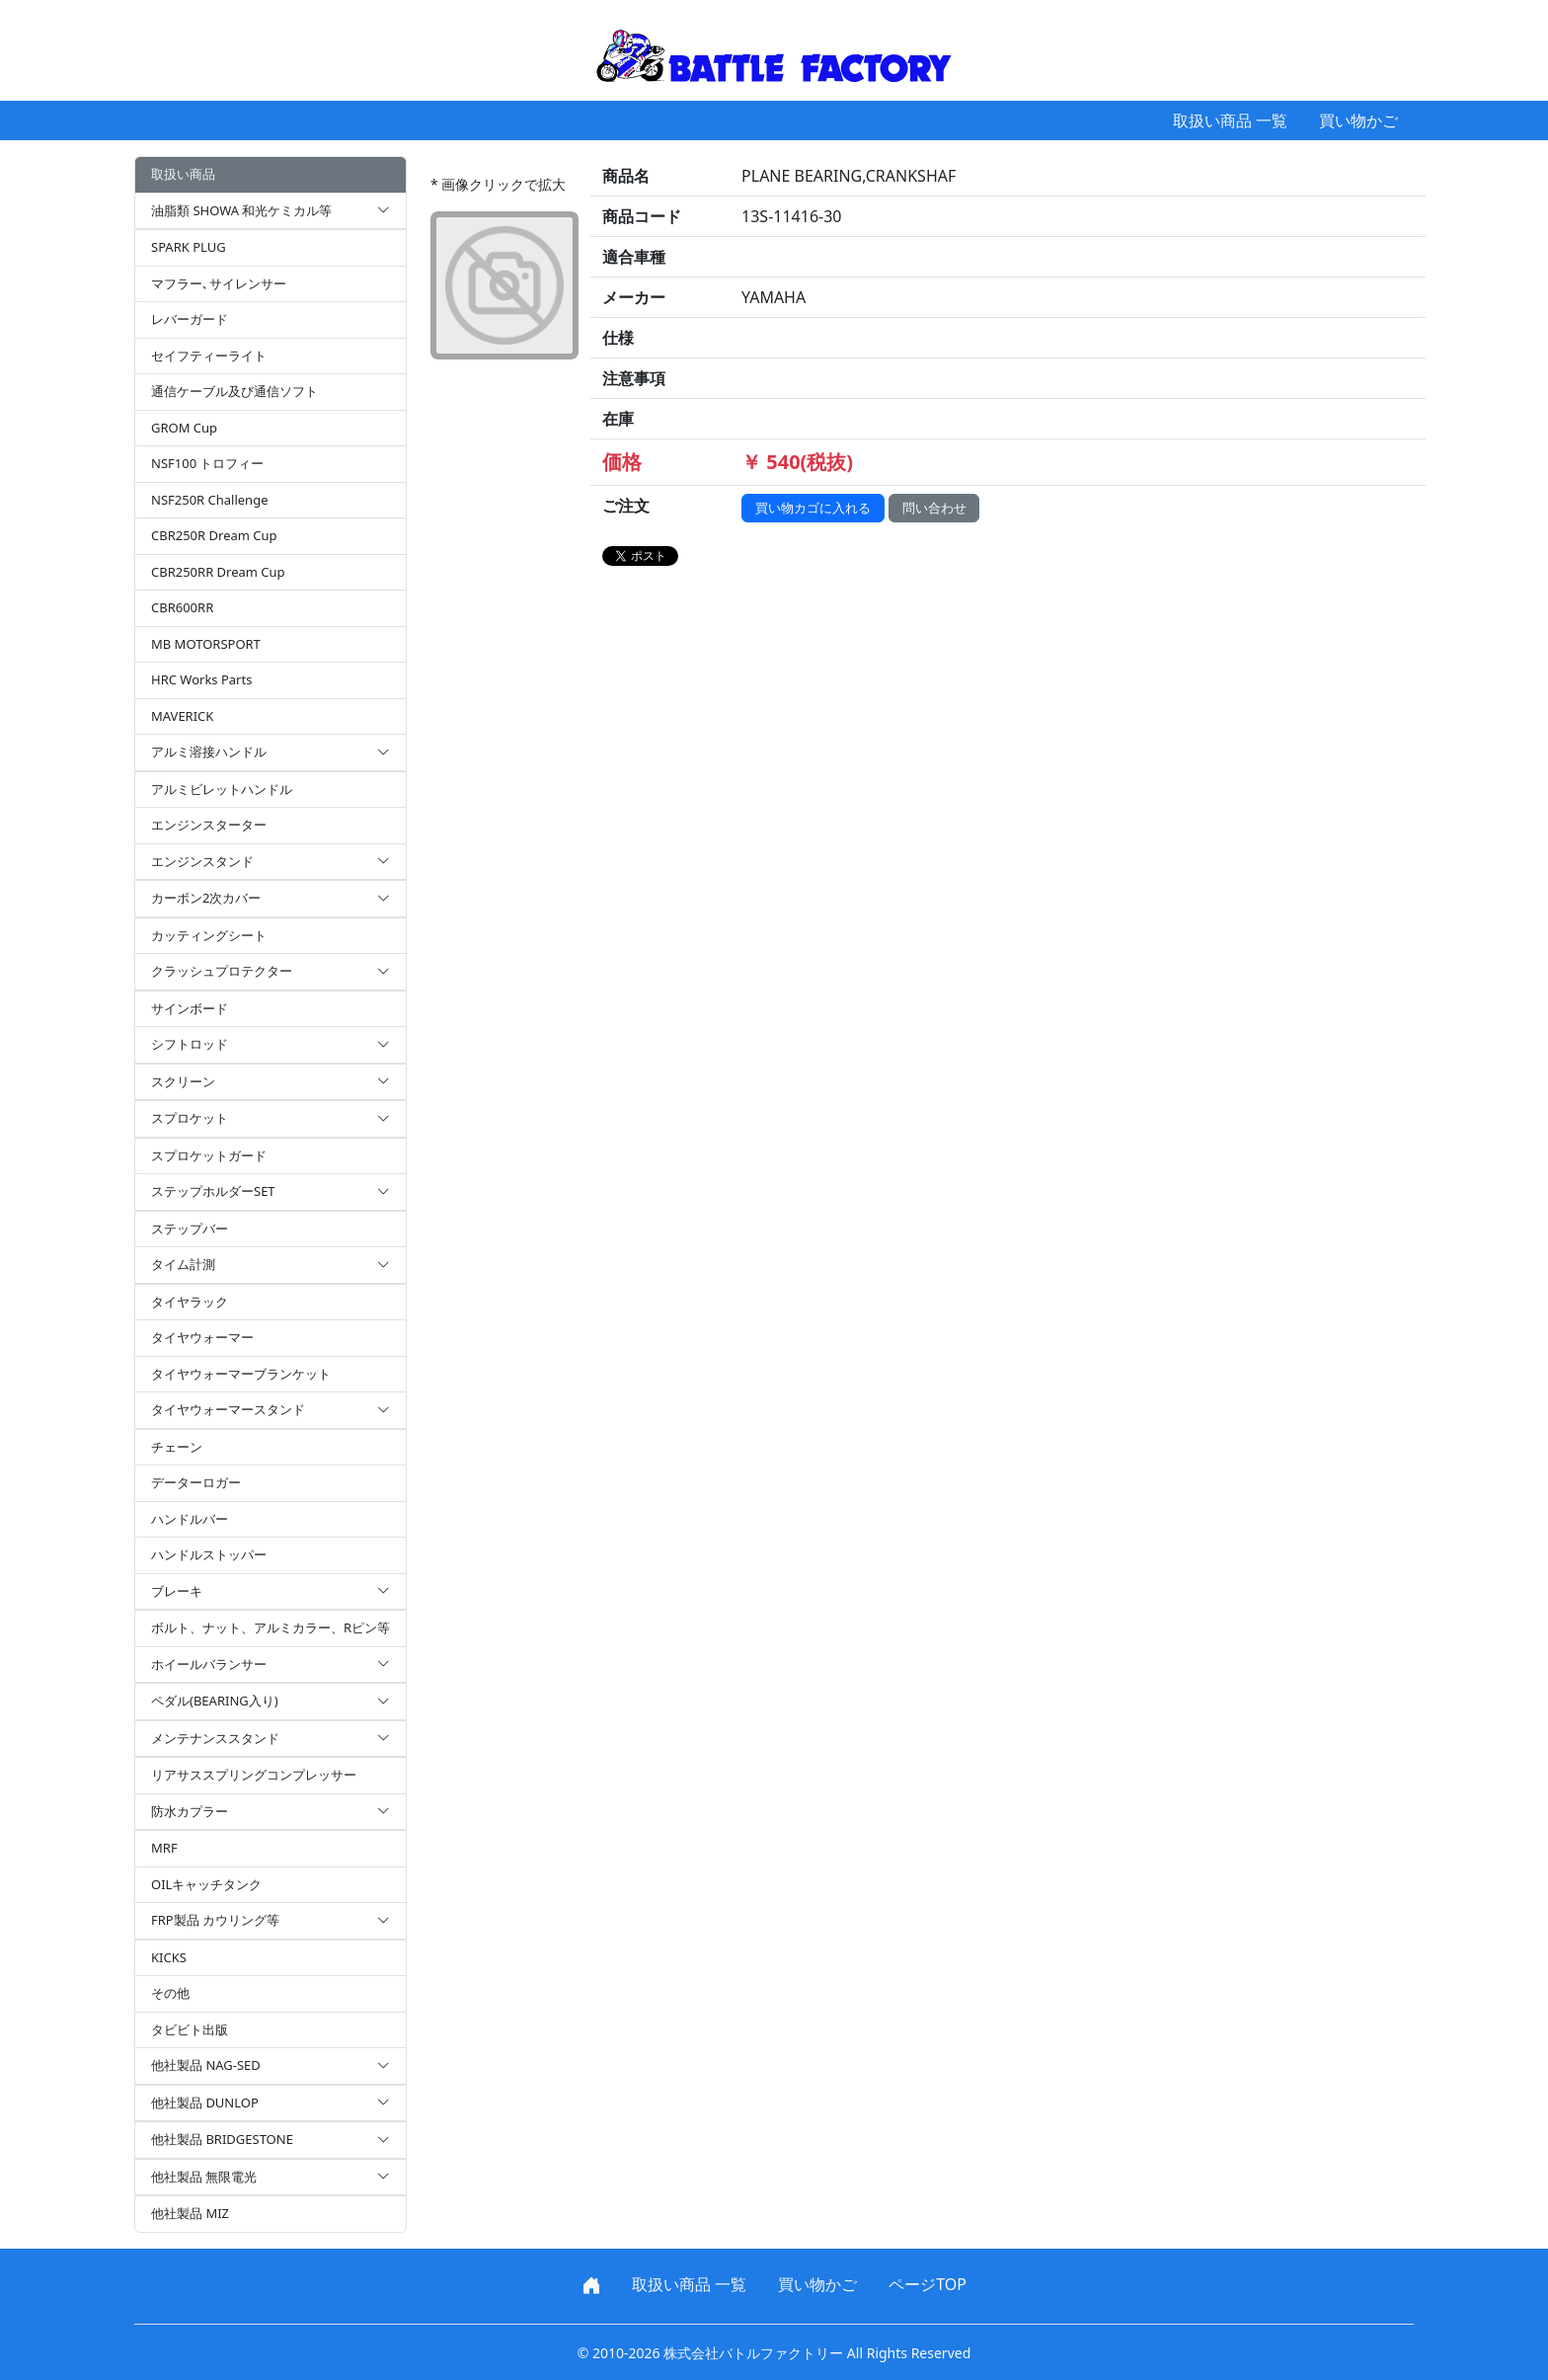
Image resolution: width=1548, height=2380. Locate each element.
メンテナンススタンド (270, 1739)
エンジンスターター (209, 824)
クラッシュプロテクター (270, 972)
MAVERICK (182, 716)
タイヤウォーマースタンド (270, 1410)
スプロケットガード (209, 1155)
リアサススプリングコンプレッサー (253, 1775)
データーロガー (196, 1482)
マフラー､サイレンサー (218, 283)
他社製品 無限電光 (270, 2177)
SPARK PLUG (188, 247)
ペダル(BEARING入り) (270, 1701)
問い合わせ (934, 507)
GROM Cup (184, 427)
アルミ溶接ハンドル (270, 752)
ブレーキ (270, 1592)
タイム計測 (270, 1265)
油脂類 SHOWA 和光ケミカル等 (270, 211)
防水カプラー (270, 1812)
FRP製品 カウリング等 (270, 1921)
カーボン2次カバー (270, 899)
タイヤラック (189, 1301)
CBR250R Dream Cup (214, 535)
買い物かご (1358, 120)
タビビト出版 (189, 2029)
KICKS (169, 1957)
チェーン (176, 1447)
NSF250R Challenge (209, 500)
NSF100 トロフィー (207, 463)
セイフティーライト (209, 355)
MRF (164, 1848)
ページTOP (928, 2284)
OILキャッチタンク (206, 1884)
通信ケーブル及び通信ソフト (234, 391)
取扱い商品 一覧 (1230, 120)
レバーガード (189, 319)
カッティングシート (209, 935)
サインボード (189, 1008)
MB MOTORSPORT (206, 644)
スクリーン (270, 1082)
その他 (170, 1993)
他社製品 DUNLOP (270, 2103)
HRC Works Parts (201, 679)
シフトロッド (270, 1045)
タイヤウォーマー (202, 1337)
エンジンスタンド (270, 862)
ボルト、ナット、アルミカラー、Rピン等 (270, 1627)
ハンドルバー (189, 1519)
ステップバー (189, 1228)
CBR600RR (182, 607)
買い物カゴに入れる (813, 507)
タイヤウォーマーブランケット (241, 1374)
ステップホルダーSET (270, 1192)
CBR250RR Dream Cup (218, 572)
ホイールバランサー (270, 1665)
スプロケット (270, 1119)
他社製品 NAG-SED (270, 2066)
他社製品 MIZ (190, 2213)
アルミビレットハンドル (221, 789)
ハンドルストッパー (209, 1554)
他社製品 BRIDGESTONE (270, 2140)
